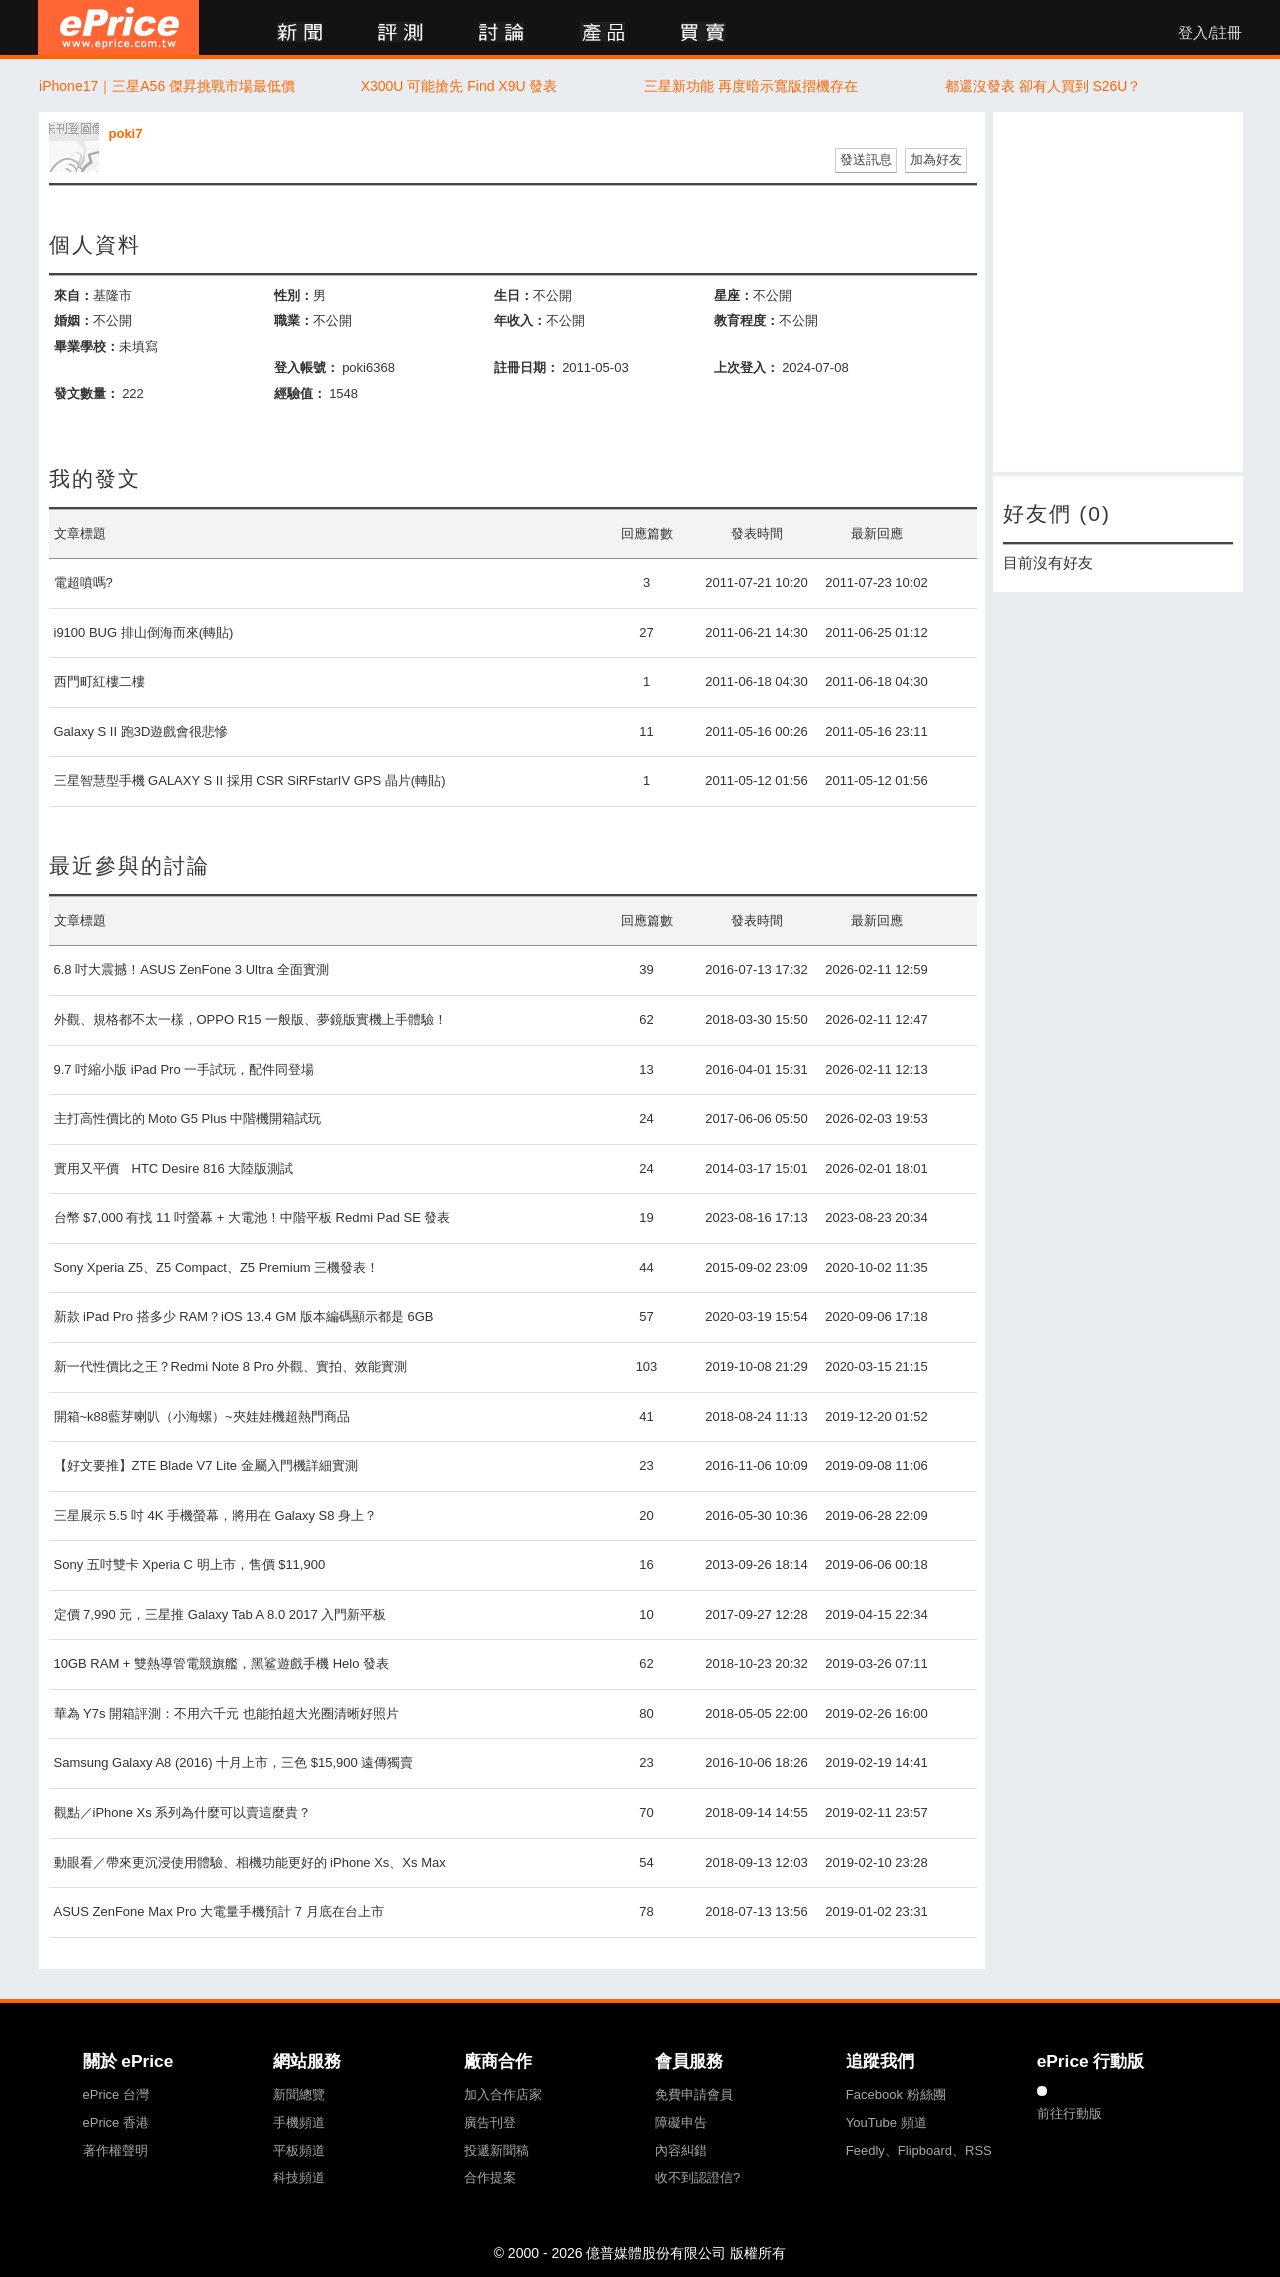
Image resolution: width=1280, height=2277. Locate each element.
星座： (733, 295)
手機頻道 (299, 2122)
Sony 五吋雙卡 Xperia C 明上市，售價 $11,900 (190, 1564)
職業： (293, 320)
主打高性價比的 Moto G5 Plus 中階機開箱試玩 (188, 1118)
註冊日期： (526, 367)
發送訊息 (866, 159)
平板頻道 (299, 2150)
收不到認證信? (697, 2177)
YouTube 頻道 (886, 2122)
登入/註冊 (1210, 33)
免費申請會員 (694, 2094)
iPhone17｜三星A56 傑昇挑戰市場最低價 (167, 86)
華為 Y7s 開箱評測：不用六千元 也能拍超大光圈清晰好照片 (226, 1713)
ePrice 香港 (116, 2122)
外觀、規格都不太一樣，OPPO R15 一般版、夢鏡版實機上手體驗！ (251, 1019)
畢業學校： (86, 346)
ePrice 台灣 (116, 2094)
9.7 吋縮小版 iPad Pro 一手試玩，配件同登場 (184, 1069)
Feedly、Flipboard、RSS (919, 2150)
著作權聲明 (115, 2150)
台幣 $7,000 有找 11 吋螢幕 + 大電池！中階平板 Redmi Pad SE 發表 (252, 1217)
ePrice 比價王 (118, 27)
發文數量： (86, 393)
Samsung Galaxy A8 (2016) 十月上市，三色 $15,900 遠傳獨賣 (234, 1762)
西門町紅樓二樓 (99, 681)
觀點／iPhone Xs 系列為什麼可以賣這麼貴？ (183, 1812)
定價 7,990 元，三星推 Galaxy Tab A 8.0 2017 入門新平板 (220, 1614)
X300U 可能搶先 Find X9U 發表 (459, 86)
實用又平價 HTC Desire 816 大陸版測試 (174, 1168)
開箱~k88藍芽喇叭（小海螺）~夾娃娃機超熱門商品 (202, 1416)
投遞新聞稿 (496, 2150)
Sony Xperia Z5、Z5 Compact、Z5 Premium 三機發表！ (217, 1267)
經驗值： (300, 393)
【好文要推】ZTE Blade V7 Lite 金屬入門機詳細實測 (206, 1465)
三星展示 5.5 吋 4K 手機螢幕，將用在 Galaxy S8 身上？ (216, 1515)
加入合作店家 (503, 2094)
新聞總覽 (299, 2094)
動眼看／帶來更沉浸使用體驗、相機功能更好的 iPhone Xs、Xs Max (250, 1862)
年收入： (520, 320)
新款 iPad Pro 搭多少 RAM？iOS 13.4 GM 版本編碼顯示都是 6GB (244, 1316)
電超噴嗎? (83, 582)
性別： (293, 295)
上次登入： (746, 367)
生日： (513, 295)
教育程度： (746, 320)
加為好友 (936, 159)
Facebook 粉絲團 (896, 2094)
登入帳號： (306, 367)
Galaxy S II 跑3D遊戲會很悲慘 (141, 731)
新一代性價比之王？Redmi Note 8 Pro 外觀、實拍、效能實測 (231, 1366)
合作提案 (490, 2177)
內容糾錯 (681, 2150)
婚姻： (73, 320)
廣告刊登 (490, 2122)
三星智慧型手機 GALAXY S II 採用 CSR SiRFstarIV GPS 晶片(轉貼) (250, 780)
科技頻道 (299, 2177)
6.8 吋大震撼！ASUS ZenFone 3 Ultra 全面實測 (191, 969)
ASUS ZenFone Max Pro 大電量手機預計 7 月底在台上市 (219, 1911)
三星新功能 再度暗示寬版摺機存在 (751, 86)
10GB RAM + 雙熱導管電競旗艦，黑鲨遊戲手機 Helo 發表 (222, 1663)
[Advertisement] (1118, 292)
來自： (73, 295)
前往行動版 (1069, 2113)
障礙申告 (681, 2122)
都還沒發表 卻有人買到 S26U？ (1043, 86)
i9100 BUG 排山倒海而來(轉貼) (144, 632)
